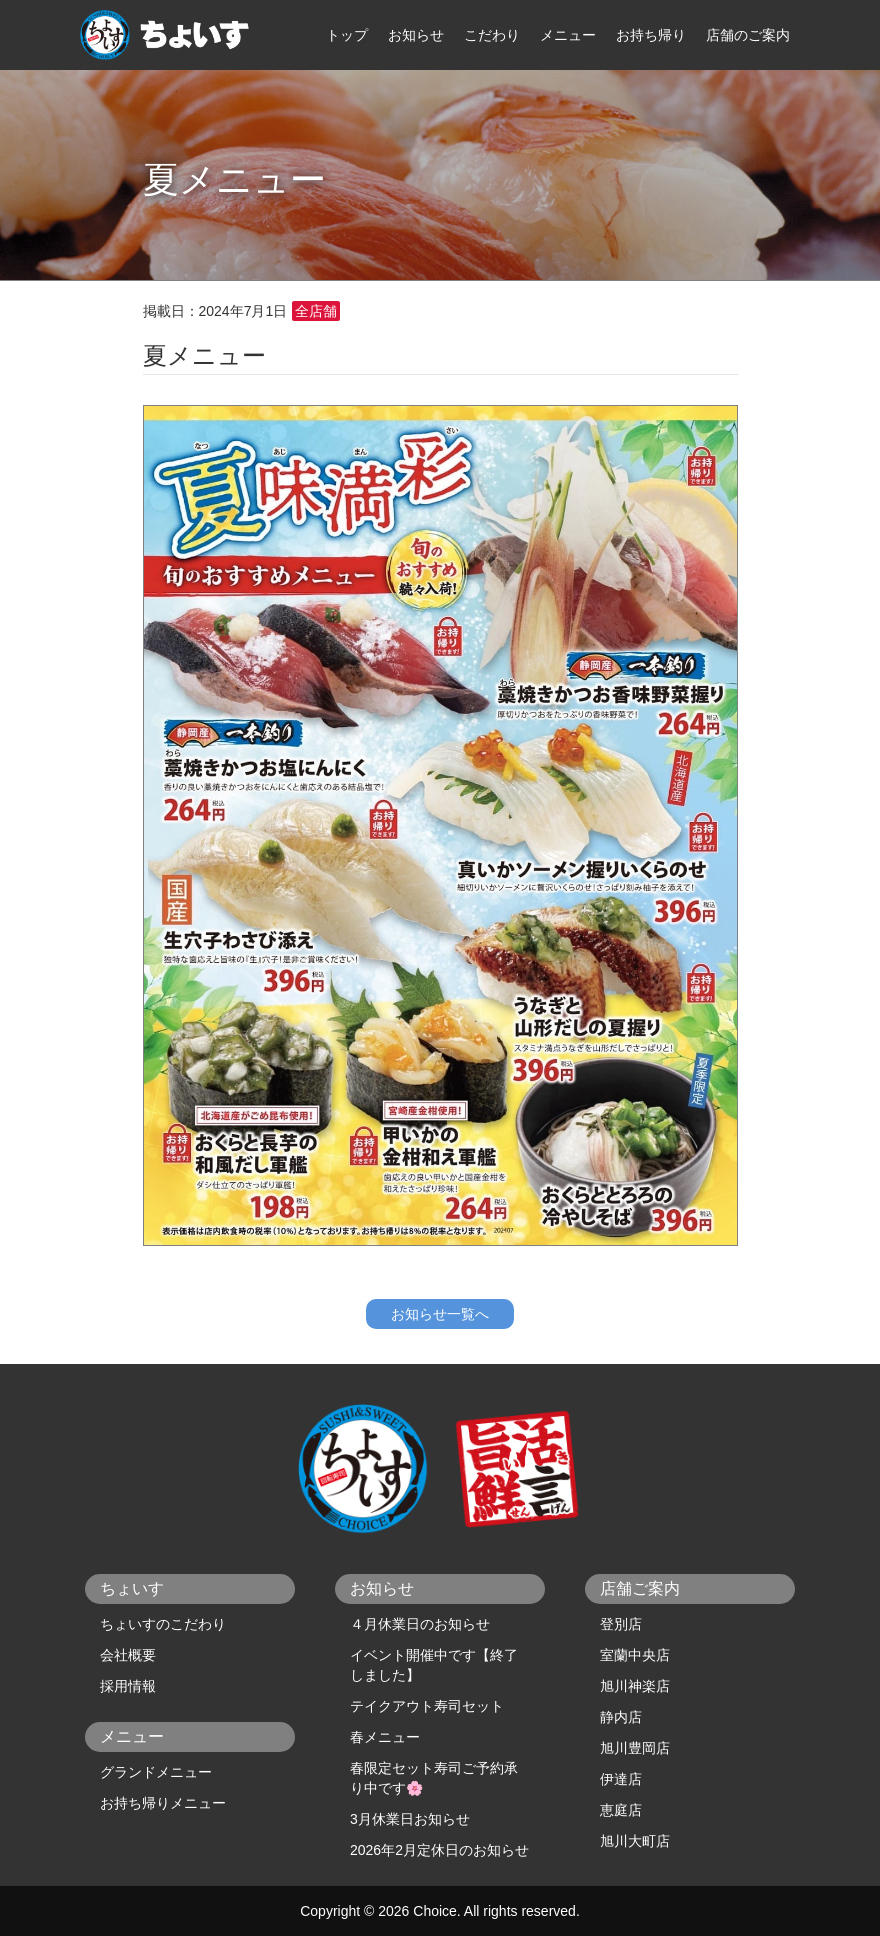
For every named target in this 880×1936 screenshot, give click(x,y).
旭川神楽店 (635, 1686)
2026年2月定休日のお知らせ (439, 1850)
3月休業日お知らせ (410, 1819)
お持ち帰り (651, 35)
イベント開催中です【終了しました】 (434, 1665)
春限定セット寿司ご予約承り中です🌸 (434, 1778)
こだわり (492, 35)
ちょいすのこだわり (163, 1624)
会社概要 (128, 1655)
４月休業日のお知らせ (420, 1624)
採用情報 (128, 1686)
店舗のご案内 (748, 35)
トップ (347, 35)
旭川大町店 (635, 1841)
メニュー (568, 35)
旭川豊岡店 (635, 1748)
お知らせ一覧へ (440, 1314)
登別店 (621, 1624)
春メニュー (385, 1737)
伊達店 (621, 1779)
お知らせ (416, 35)
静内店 (621, 1717)
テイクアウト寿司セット (427, 1706)
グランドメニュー (156, 1772)
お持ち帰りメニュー (163, 1803)
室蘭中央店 (635, 1655)
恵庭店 (621, 1810)
